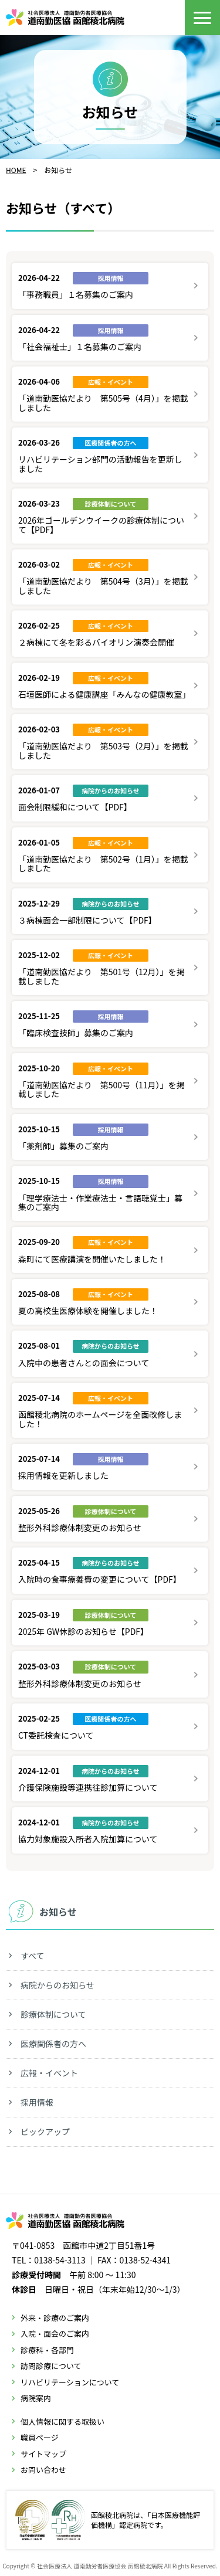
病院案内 (36, 2398)
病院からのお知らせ (57, 1985)
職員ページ (40, 2437)
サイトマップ (43, 2453)
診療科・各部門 (47, 2350)
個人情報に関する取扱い (62, 2421)
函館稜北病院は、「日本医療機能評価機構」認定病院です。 (107, 2520)
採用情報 (37, 2102)
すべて (32, 1955)
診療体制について (53, 2014)
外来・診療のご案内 (55, 2317)
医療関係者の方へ (53, 2043)
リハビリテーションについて (70, 2382)
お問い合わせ (43, 2469)
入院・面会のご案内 (55, 2333)
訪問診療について (51, 2365)
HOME (16, 170)
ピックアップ (45, 2131)
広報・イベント (49, 2073)
